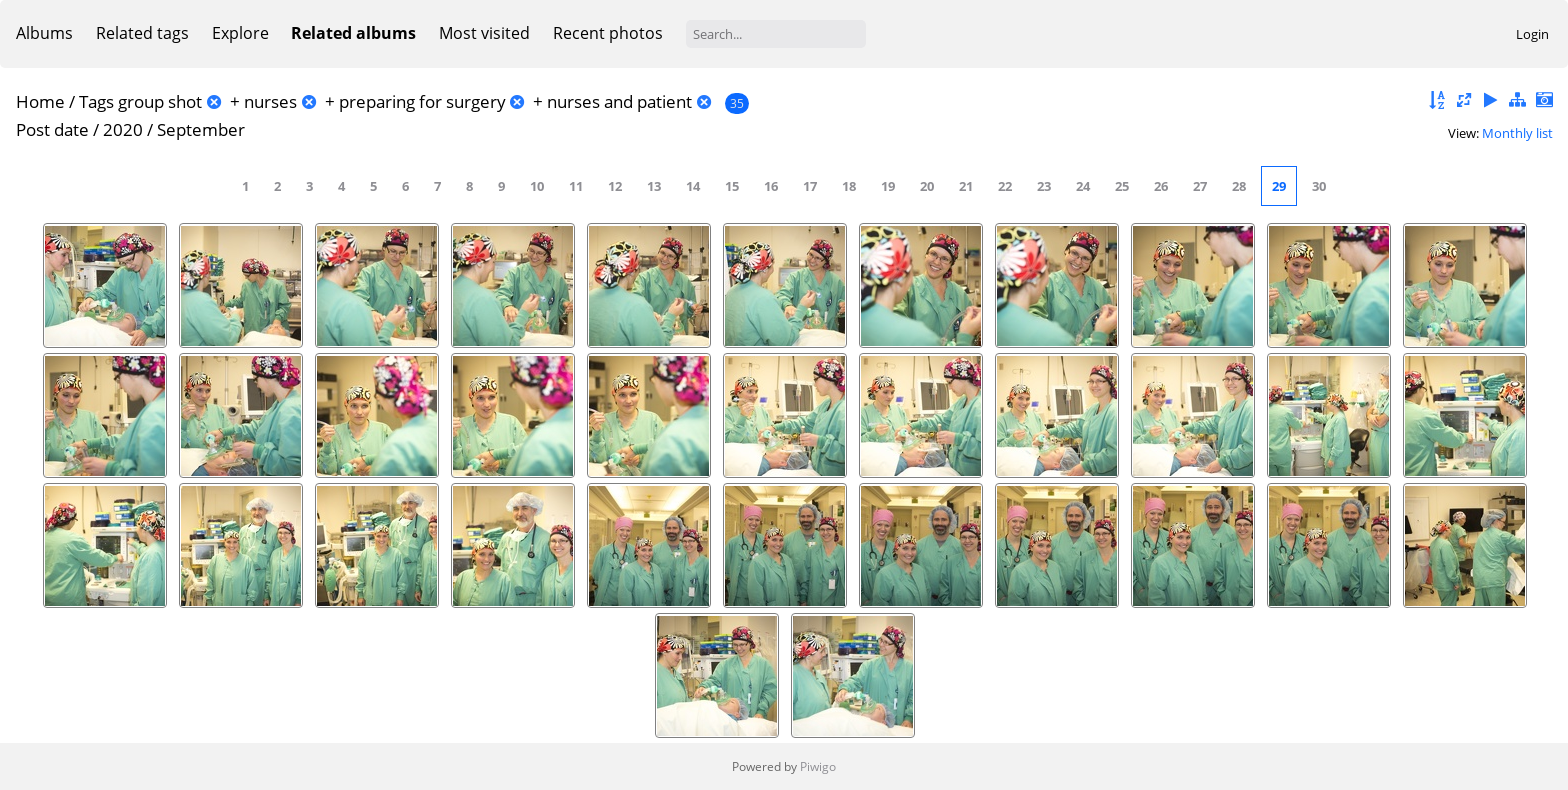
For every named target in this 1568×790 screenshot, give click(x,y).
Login (1532, 34)
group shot (160, 101)
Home (40, 101)
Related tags (142, 33)
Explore (240, 33)
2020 (123, 129)
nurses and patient (619, 101)
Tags (96, 101)
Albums (44, 33)
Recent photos (608, 33)
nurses (270, 101)
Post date (52, 129)
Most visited (484, 33)
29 (1279, 186)
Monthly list (1517, 133)
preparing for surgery (422, 101)
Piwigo (818, 766)
